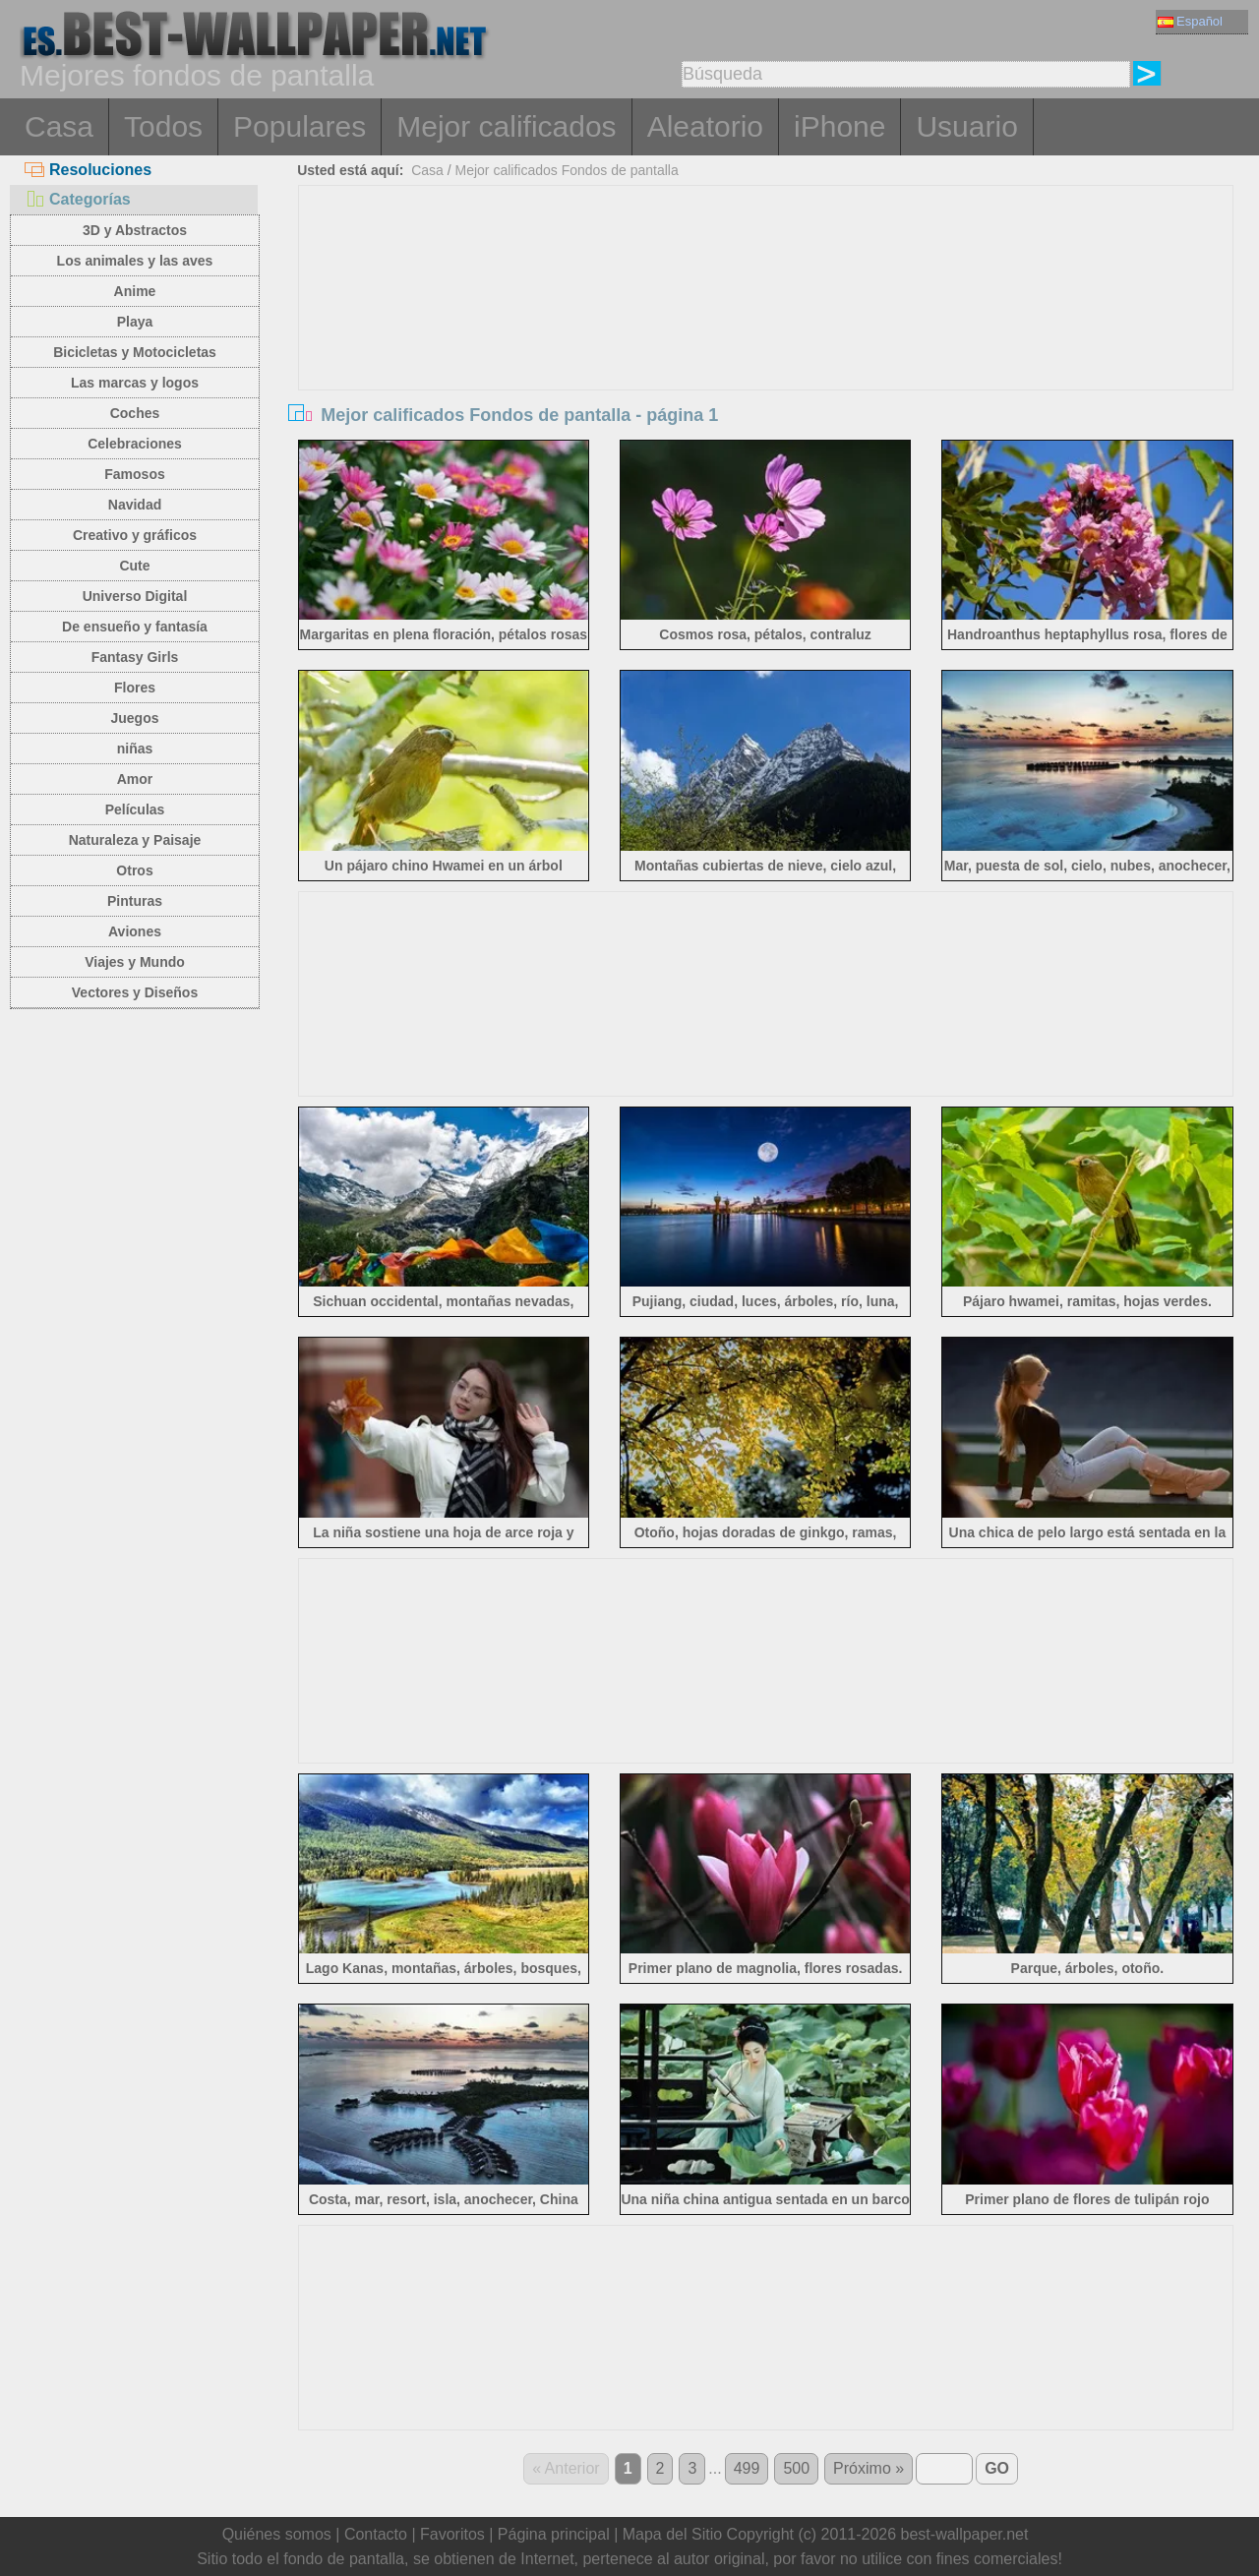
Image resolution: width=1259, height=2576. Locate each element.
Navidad (134, 504)
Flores (134, 687)
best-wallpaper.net (965, 2534)
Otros (134, 870)
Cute (134, 565)
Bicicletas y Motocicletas (134, 352)
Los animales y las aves (135, 261)
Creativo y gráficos (135, 535)
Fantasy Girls (135, 657)
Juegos (134, 718)
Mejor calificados (506, 126)
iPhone (839, 126)
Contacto (375, 2534)
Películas (135, 809)
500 (796, 2468)
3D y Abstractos (135, 230)
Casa (59, 126)
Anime (135, 291)
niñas (135, 748)
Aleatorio (705, 126)
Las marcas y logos (135, 382)
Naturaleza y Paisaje (135, 840)
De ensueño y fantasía (135, 626)
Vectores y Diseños (135, 992)
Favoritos (452, 2534)
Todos (163, 126)
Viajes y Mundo (135, 962)
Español (1190, 21)
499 (747, 2468)
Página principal (554, 2534)
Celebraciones (135, 443)
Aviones (134, 931)
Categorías (78, 199)
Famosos (134, 474)
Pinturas (134, 901)
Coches (135, 413)
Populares (299, 126)
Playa (135, 321)
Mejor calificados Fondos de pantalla (566, 170)
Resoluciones (88, 169)
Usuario (966, 126)
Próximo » (868, 2468)
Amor (135, 779)
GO (997, 2468)
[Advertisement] (766, 333)
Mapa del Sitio (672, 2534)
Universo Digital (135, 596)
